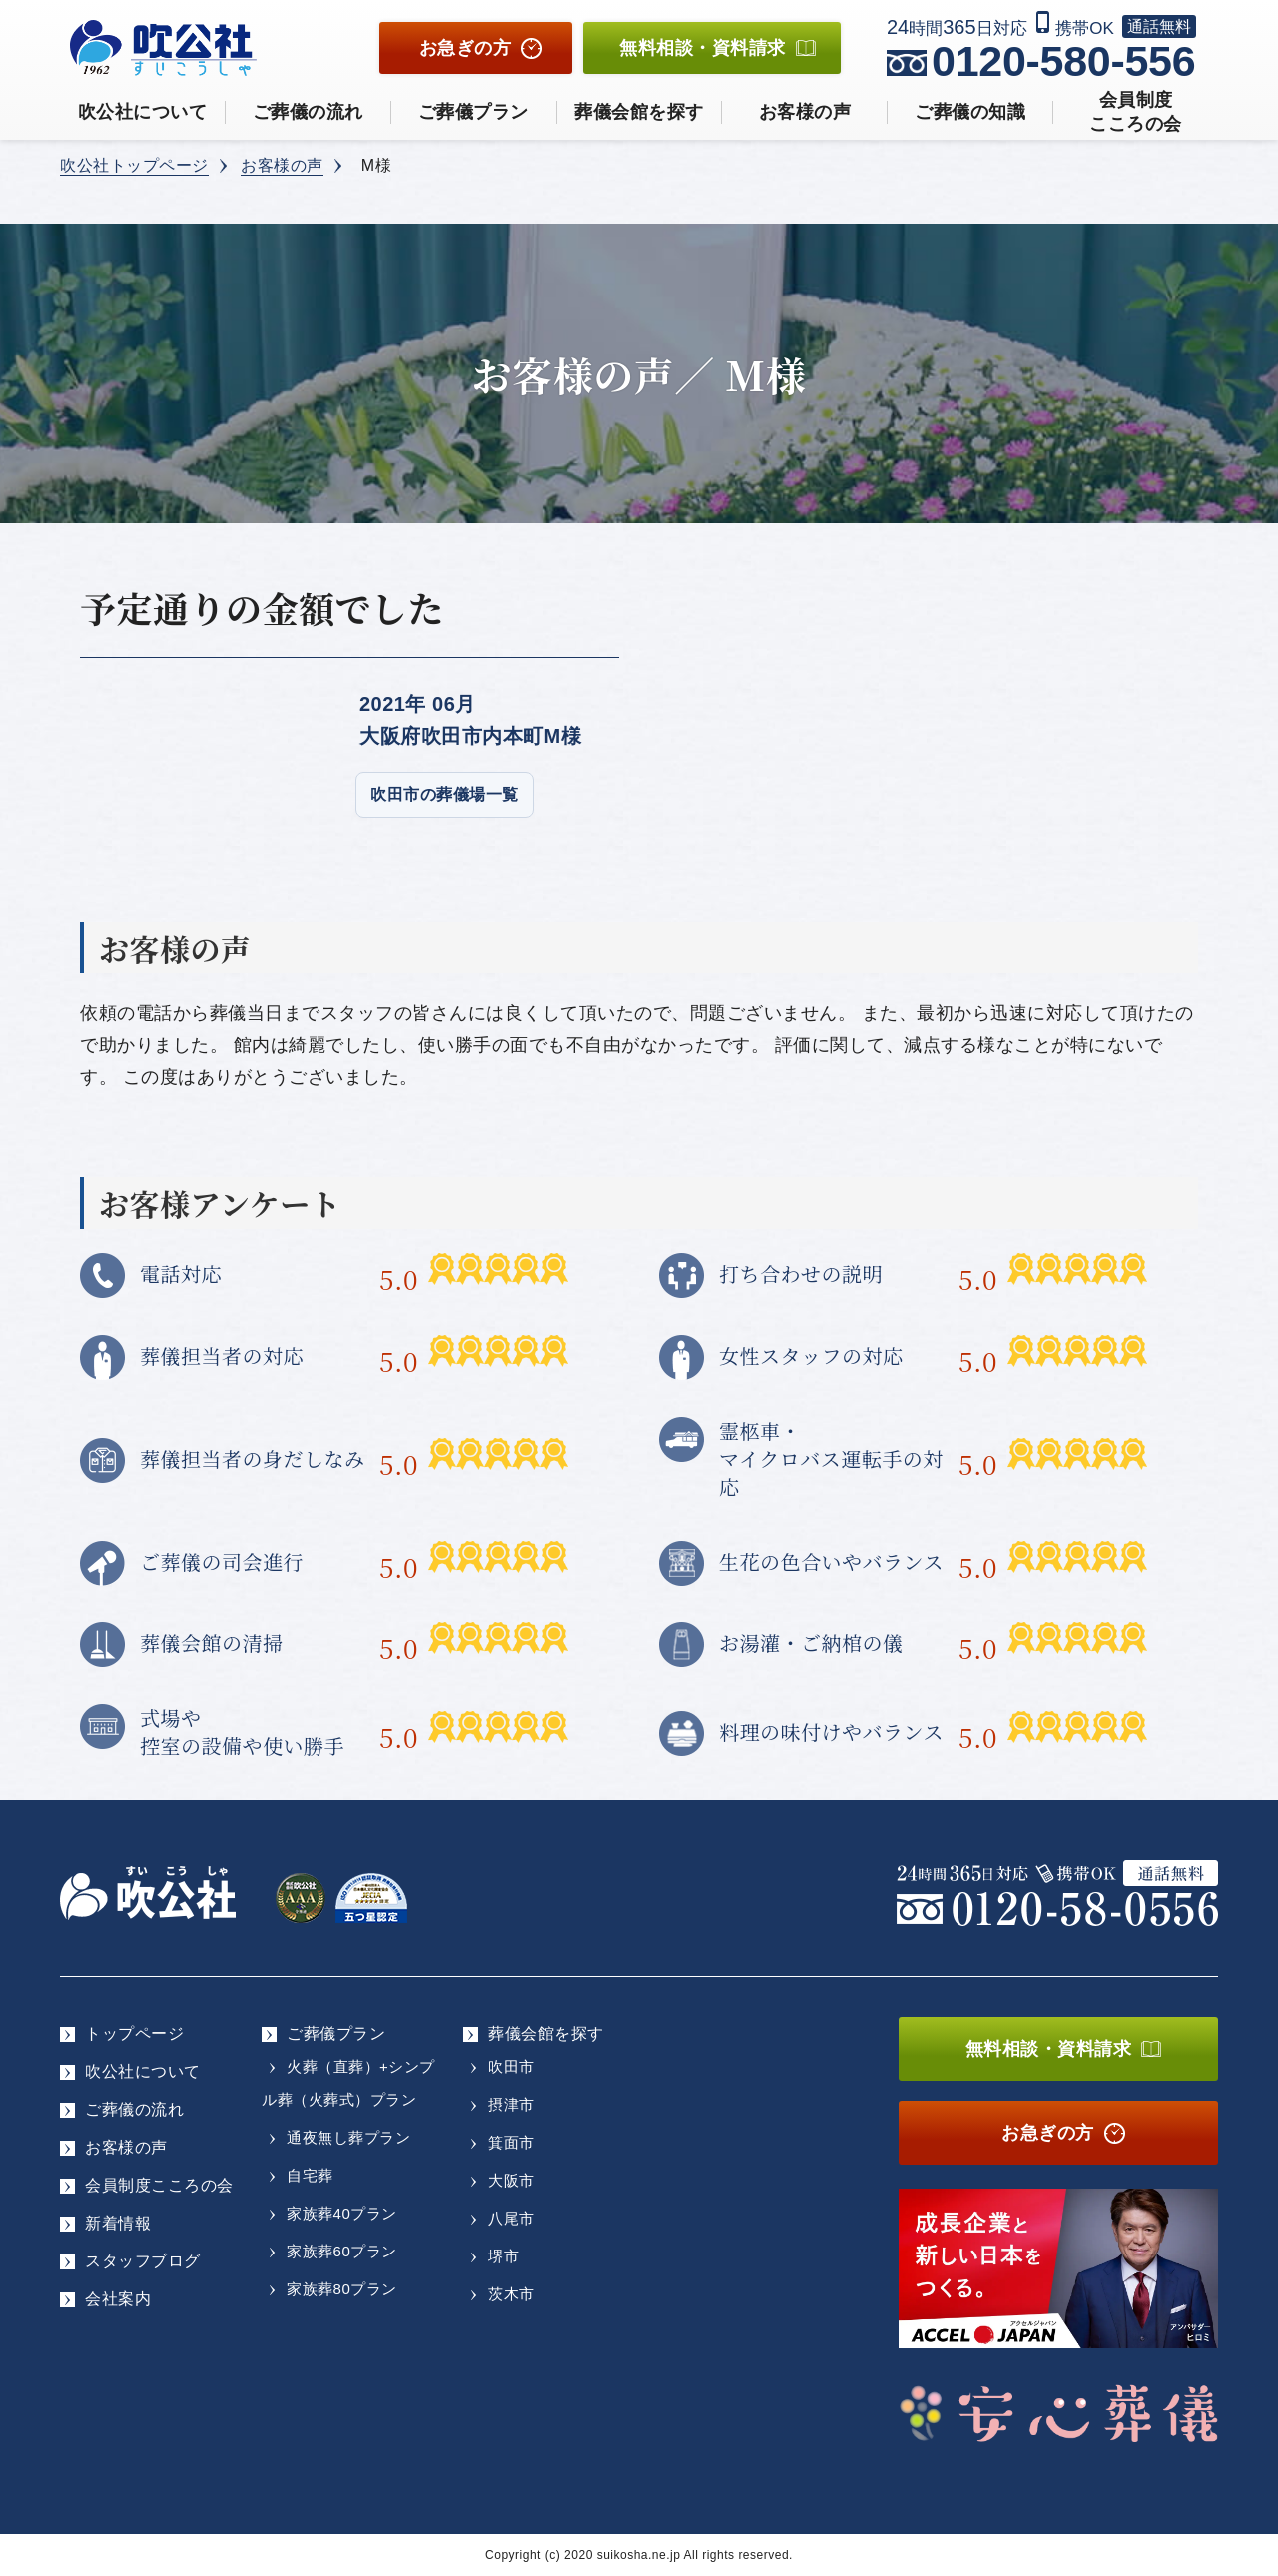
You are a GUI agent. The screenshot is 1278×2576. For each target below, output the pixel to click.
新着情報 (118, 2223)
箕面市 (511, 2142)
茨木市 (511, 2293)
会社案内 (118, 2298)
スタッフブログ (143, 2261)
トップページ (134, 2033)
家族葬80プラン (342, 2288)
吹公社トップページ (134, 165)
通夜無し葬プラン (348, 2137)
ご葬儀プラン (473, 112)
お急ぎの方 (465, 48)
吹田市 (511, 2066)
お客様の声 (805, 112)
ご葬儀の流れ (308, 112)
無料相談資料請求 (702, 48)
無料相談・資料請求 (1048, 2049)
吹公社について (143, 112)
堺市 (503, 2256)
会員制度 (1135, 113)
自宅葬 (310, 2175)
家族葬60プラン (342, 2251)
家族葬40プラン (342, 2213)
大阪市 (511, 2180)
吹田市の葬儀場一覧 (444, 794)
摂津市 (511, 2104)
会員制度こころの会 (159, 2185)
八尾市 (511, 2218)
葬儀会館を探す (639, 112)
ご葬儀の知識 (970, 112)
